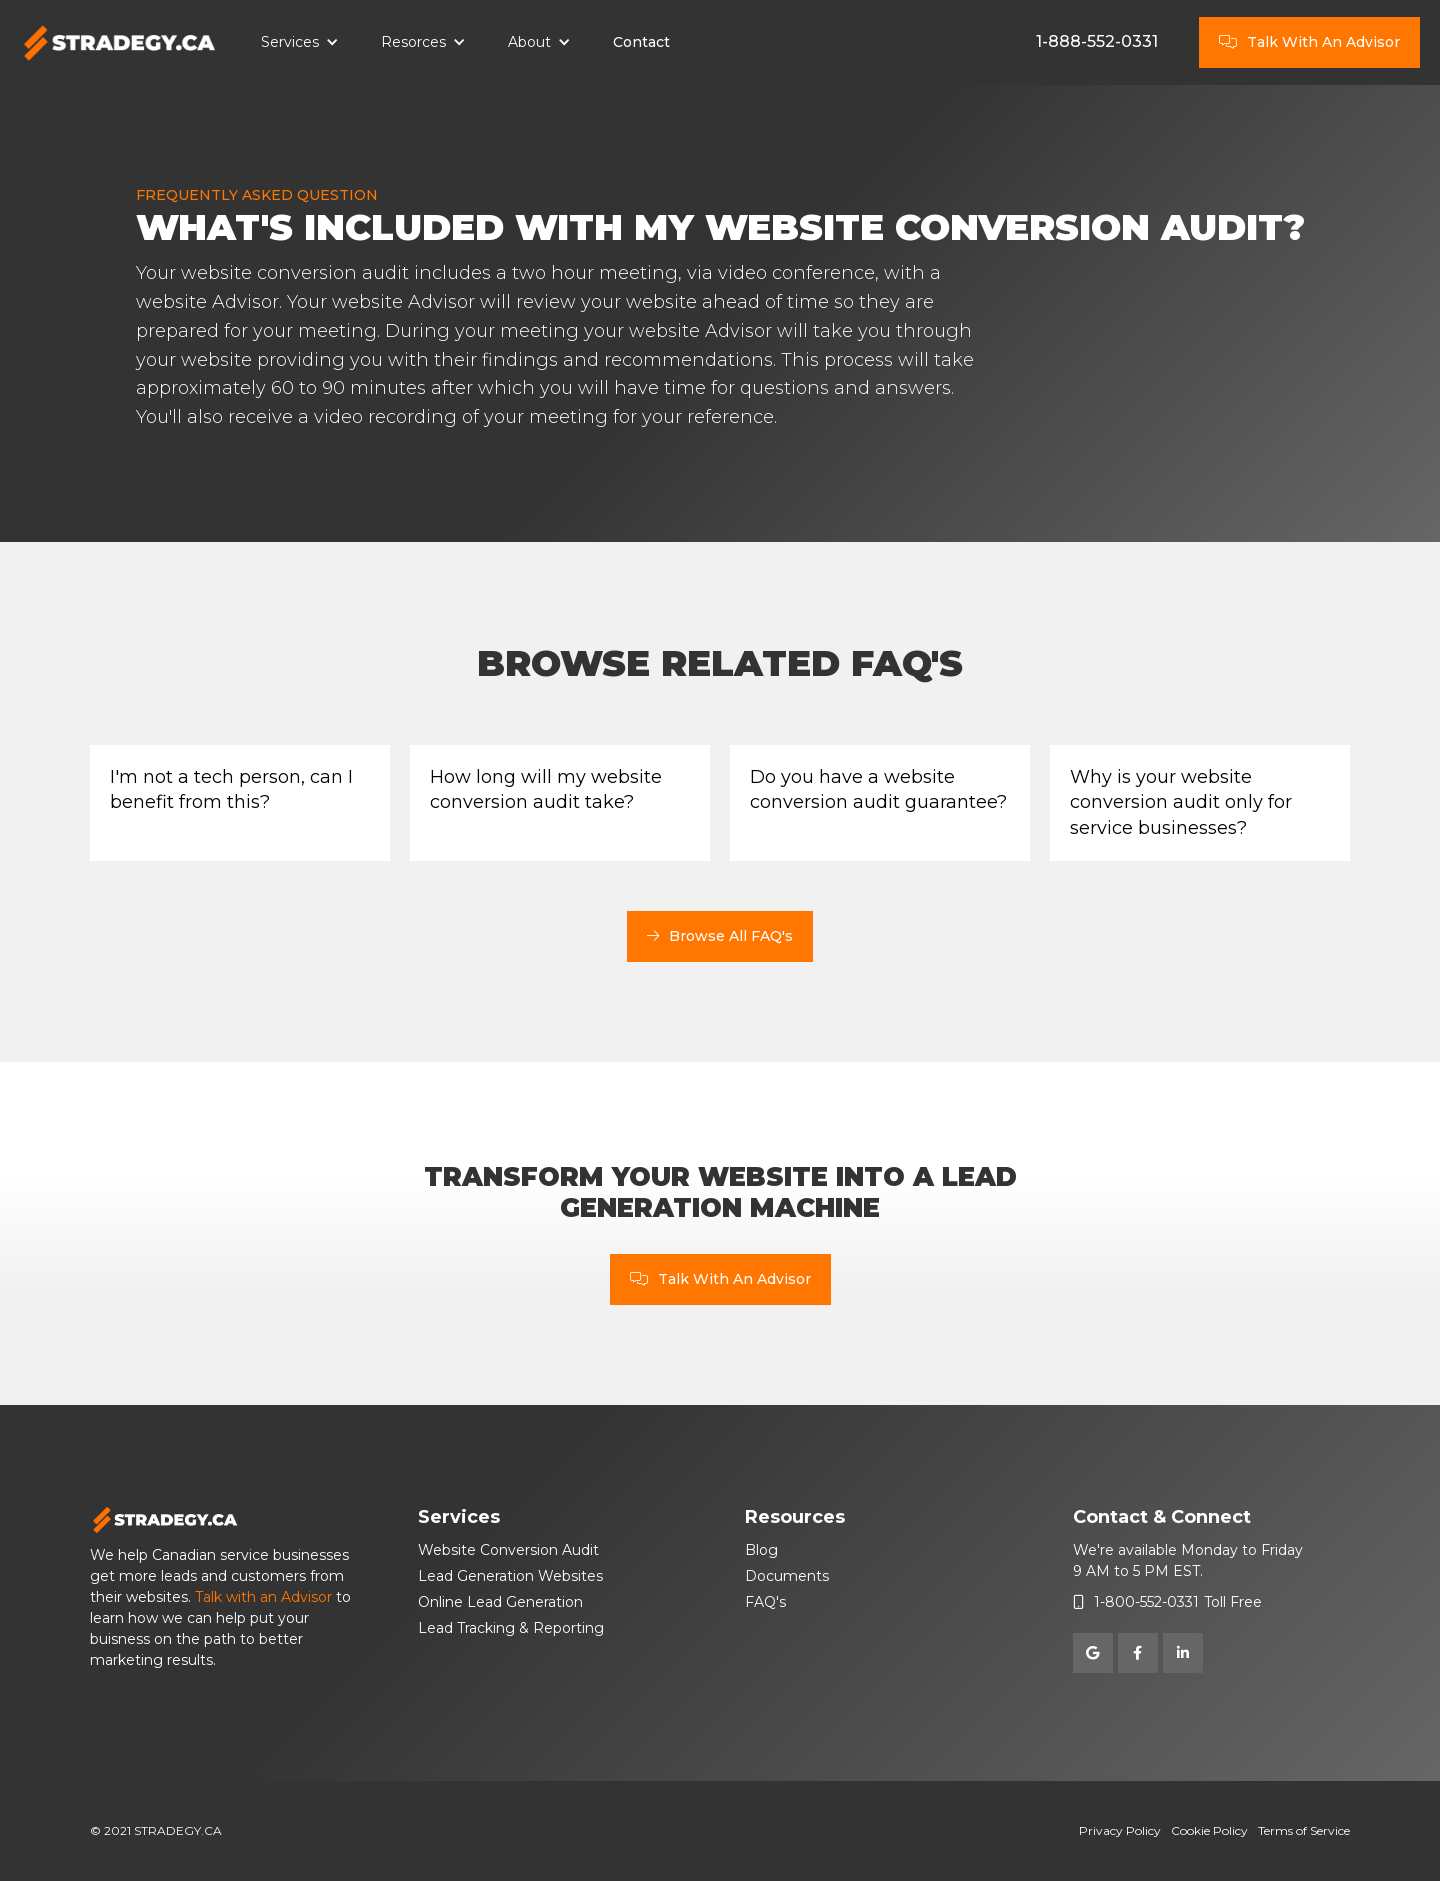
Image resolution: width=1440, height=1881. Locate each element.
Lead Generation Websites (510, 1576)
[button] (300, 43)
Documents (787, 1576)
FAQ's (765, 1602)
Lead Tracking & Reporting (511, 1628)
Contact (641, 42)
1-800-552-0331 (1146, 1602)
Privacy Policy (1120, 1830)
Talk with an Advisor (263, 1597)
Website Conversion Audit (508, 1550)
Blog (761, 1550)
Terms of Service (1304, 1830)
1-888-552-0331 (1097, 41)
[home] (120, 43)
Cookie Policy (1209, 1830)
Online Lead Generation (500, 1602)
